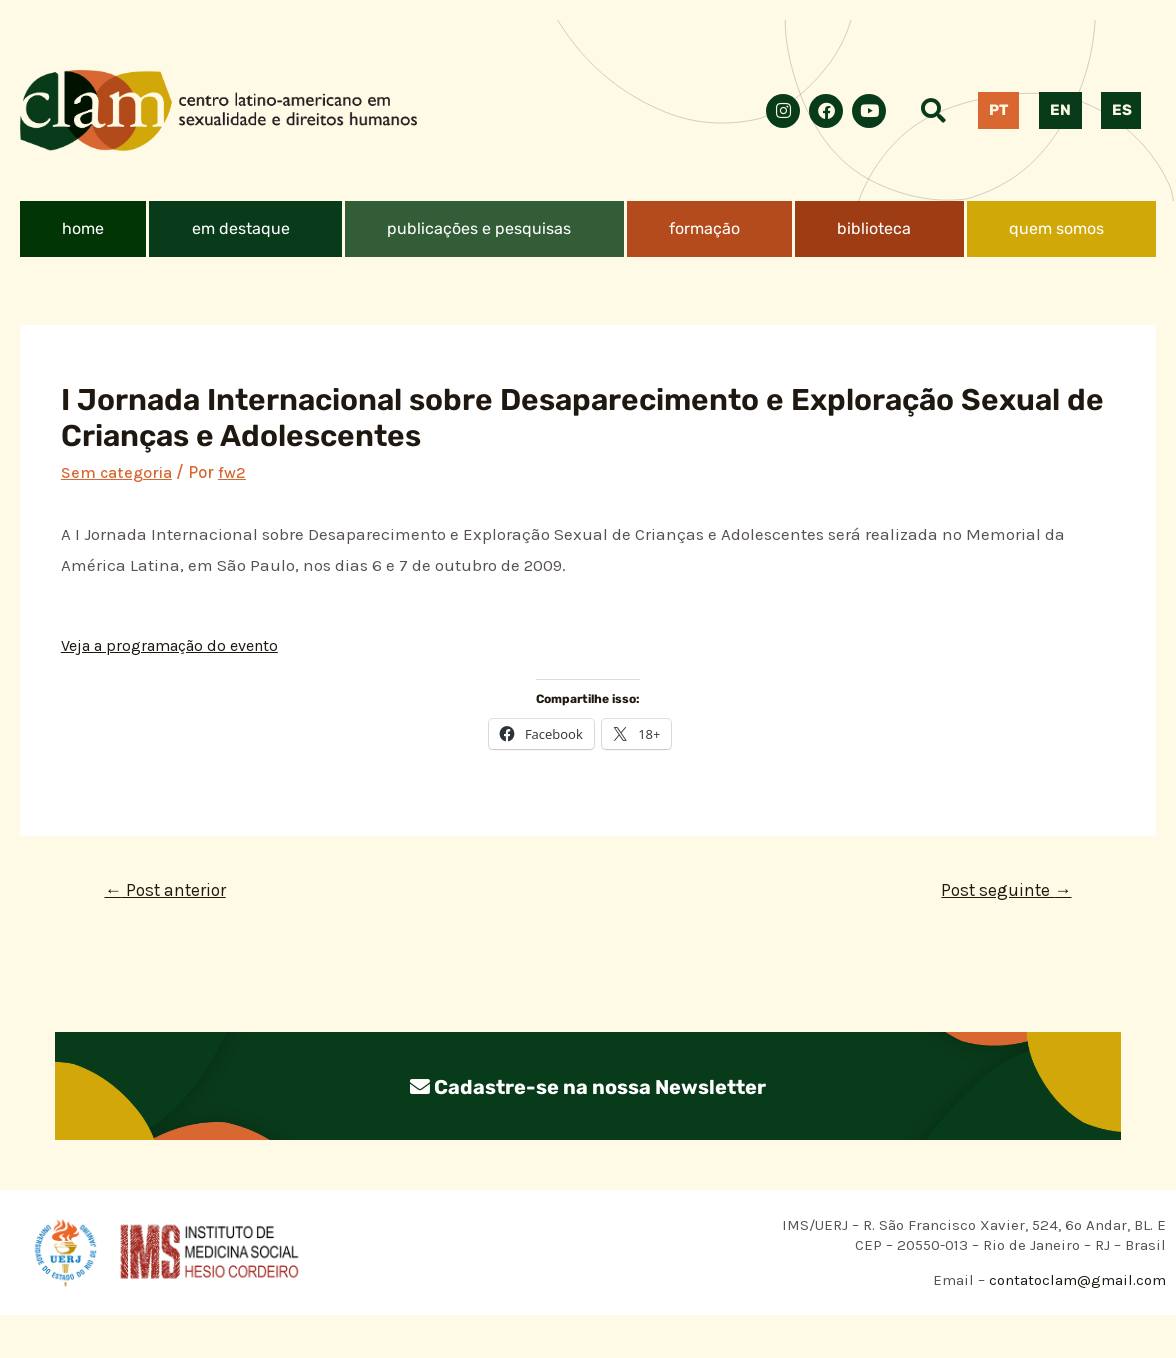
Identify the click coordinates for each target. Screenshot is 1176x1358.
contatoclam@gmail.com (1075, 1282)
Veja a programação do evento (179, 645)
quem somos (1056, 228)
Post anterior (169, 891)
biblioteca (874, 228)
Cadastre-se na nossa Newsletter (588, 1088)
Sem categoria (118, 472)
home (83, 228)
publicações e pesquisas (479, 228)
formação (704, 228)
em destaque (241, 228)
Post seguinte (1003, 891)
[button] (245, 229)
